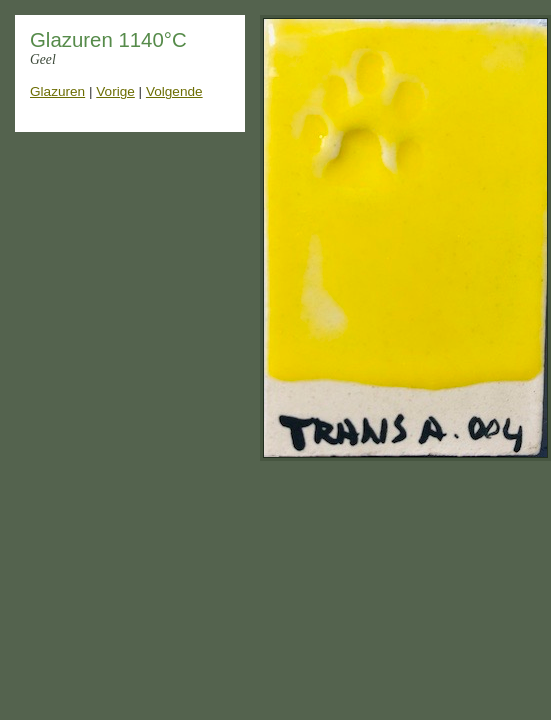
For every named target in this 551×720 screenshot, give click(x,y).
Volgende (174, 91)
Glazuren (57, 91)
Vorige (115, 91)
